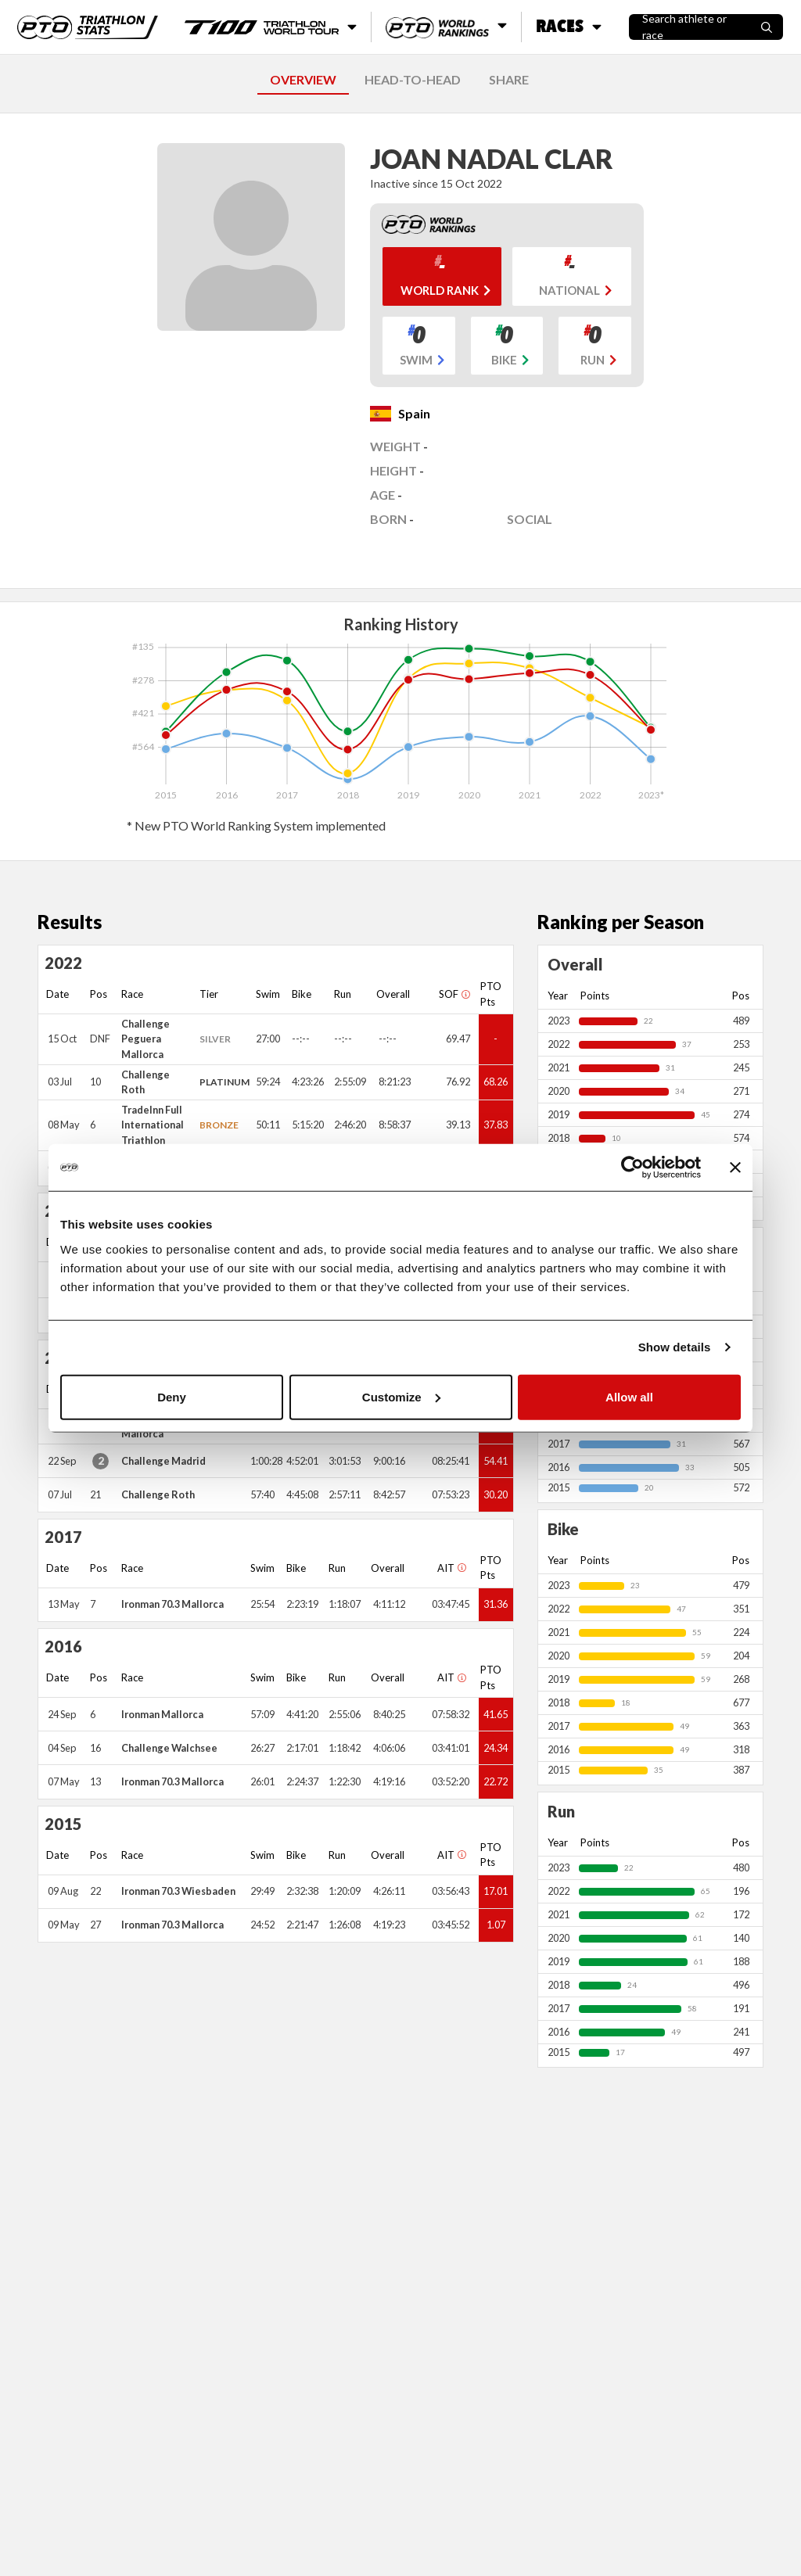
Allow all (629, 1396)
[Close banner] (735, 1167)
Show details (674, 1347)
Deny (171, 1396)
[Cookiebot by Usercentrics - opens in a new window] (632, 1167)
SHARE (509, 79)
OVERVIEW (303, 79)
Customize (401, 1396)
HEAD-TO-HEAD (413, 79)
